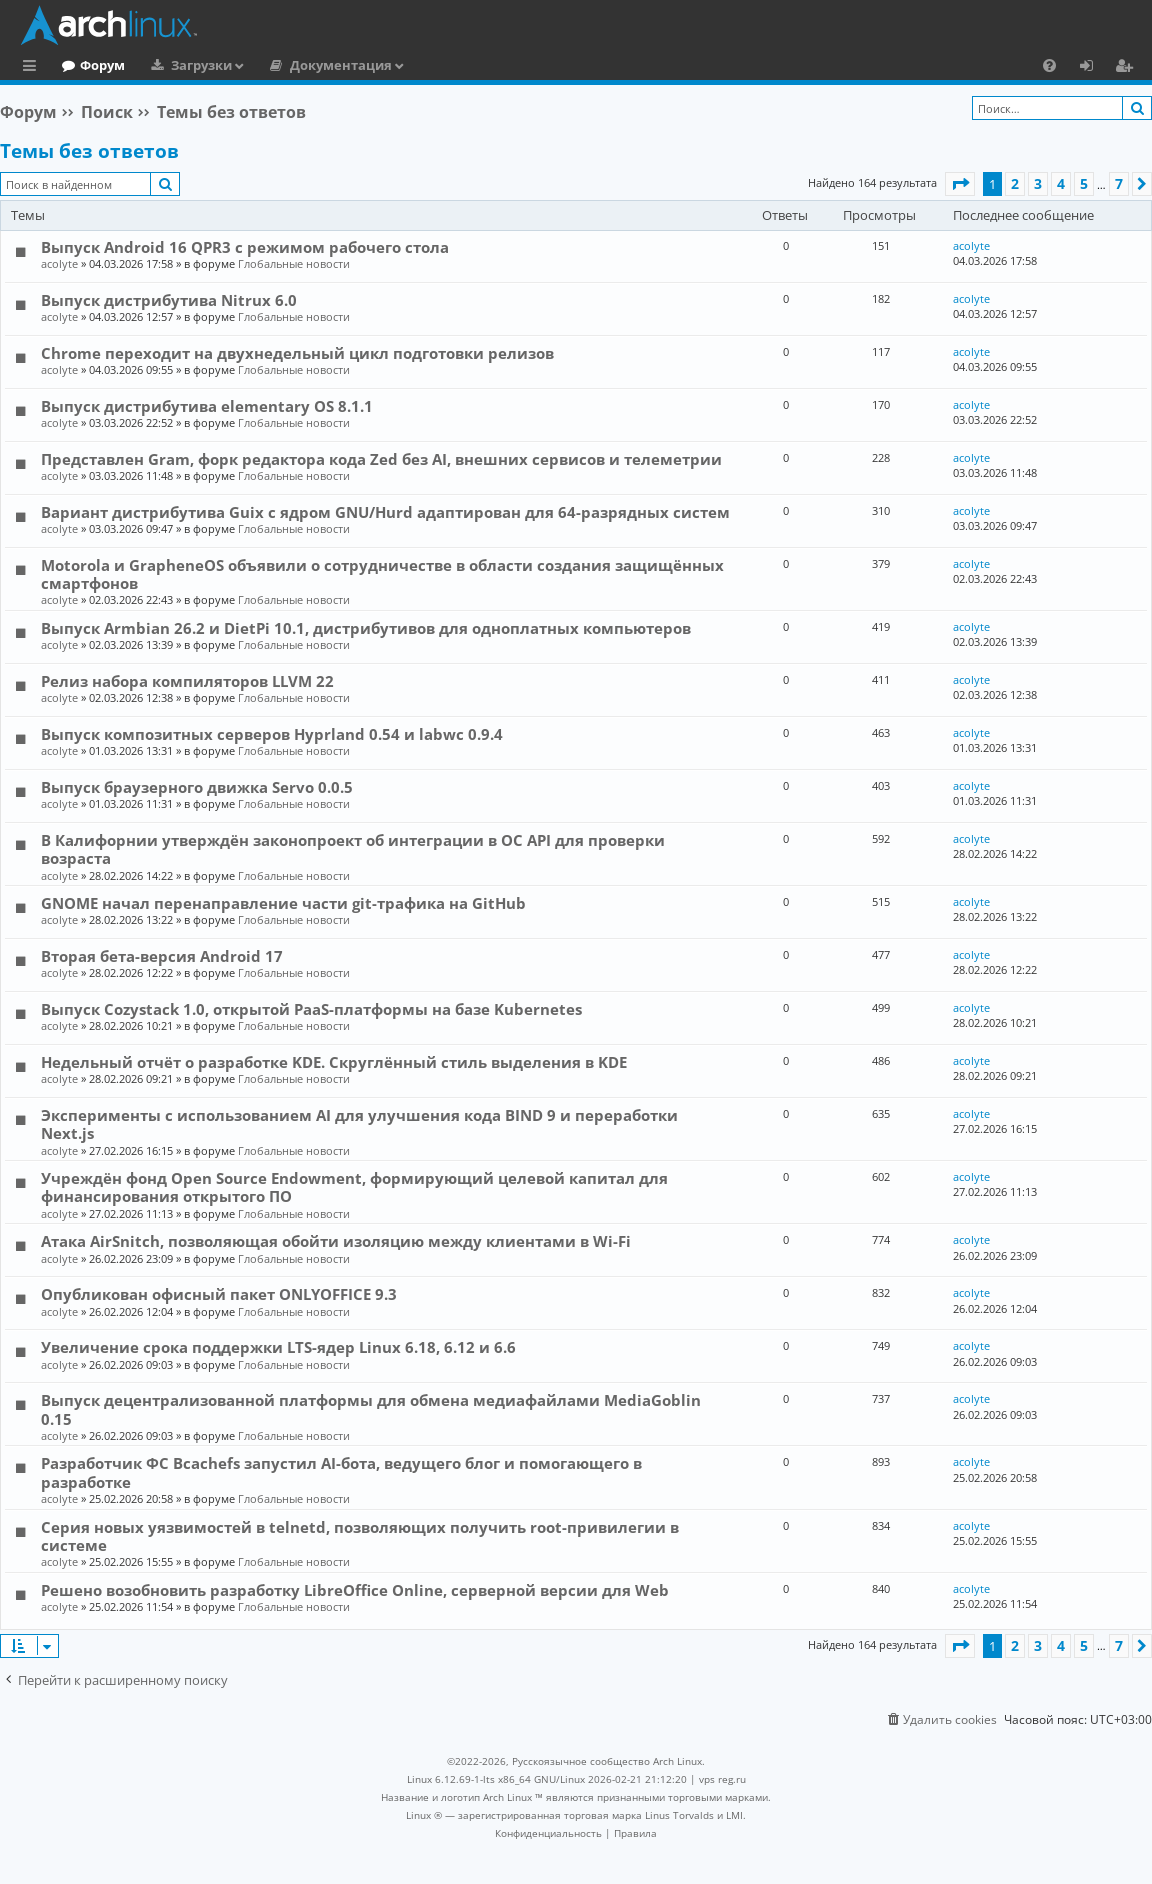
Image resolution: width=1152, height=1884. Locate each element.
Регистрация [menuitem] (1128, 68)
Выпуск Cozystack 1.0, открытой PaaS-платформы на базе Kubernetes (311, 1009)
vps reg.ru (722, 1779)
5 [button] (1084, 183)
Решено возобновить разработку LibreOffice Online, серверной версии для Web (355, 1590)
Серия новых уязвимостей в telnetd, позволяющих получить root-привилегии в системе (360, 1536)
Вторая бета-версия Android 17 (162, 956)
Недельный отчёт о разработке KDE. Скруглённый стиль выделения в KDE (334, 1062)
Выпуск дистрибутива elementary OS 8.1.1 (207, 406)
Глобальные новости (294, 263)
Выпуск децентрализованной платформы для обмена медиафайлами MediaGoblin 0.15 (371, 1409)
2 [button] (1015, 183)
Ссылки (33, 68)
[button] (960, 184)
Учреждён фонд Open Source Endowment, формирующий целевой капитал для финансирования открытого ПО (354, 1187)
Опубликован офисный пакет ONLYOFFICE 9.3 (219, 1294)
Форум (184, 65)
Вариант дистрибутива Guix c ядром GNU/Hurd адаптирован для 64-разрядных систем (385, 512)
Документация (423, 65)
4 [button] (1061, 183)
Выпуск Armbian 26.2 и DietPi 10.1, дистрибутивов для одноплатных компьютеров (366, 628)
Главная (90, 65)
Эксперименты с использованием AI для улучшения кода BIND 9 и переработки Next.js (359, 1124)
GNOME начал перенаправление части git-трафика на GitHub (283, 903)
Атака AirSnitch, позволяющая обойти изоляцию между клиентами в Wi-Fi (336, 1241)
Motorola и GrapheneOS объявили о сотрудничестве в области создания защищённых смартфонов (382, 574)
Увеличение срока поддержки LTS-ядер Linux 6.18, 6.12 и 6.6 (278, 1347)
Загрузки (283, 65)
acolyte (59, 263)
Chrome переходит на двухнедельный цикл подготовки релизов (297, 353)
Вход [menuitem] (1093, 68)
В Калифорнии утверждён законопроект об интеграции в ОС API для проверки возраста (353, 849)
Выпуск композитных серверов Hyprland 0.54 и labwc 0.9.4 (272, 734)
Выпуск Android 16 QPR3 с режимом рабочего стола (245, 247)
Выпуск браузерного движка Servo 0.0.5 (197, 787)
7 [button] (1119, 183)
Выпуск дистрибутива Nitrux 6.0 (169, 300)
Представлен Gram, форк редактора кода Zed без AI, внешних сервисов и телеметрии (381, 459)
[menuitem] (1049, 65)
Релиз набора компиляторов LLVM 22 (187, 681)
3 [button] (1038, 183)
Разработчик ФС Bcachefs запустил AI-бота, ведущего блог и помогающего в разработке (341, 1472)
